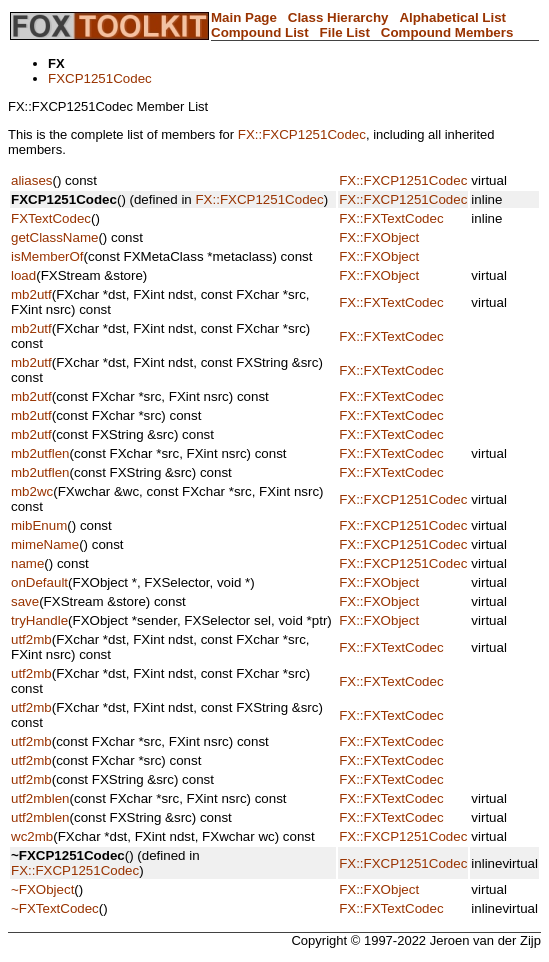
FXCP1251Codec (100, 78)
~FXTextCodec (55, 908)
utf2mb (31, 639)
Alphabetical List (452, 17)
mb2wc (32, 491)
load (23, 275)
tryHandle (39, 620)
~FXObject (42, 889)
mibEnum (39, 525)
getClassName (54, 237)
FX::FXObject (379, 237)
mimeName (45, 544)
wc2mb (32, 836)
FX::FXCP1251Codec (302, 134)
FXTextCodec (51, 218)
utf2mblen (40, 798)
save (25, 601)
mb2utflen (40, 453)
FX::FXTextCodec (391, 218)
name (27, 563)
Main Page (244, 17)
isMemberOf (47, 256)
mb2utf (31, 294)
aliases (32, 180)
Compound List (260, 32)
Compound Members (447, 32)
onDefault (39, 582)
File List (345, 32)
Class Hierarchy (338, 17)
